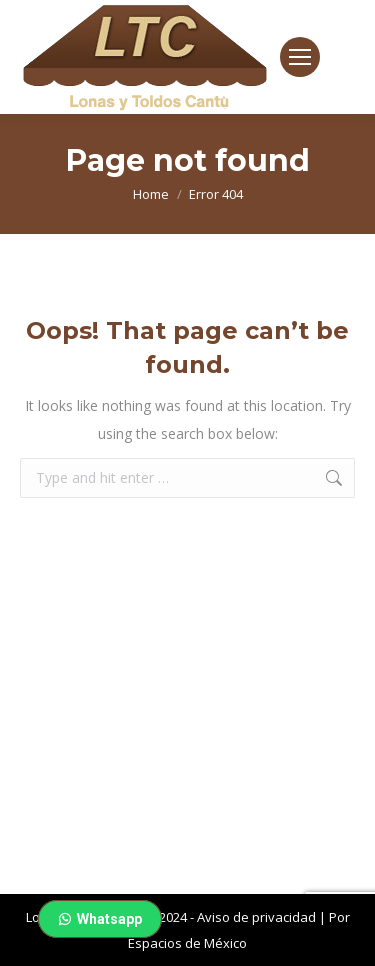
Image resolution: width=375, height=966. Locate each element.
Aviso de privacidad (256, 917)
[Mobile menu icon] (300, 57)
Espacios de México (187, 943)
